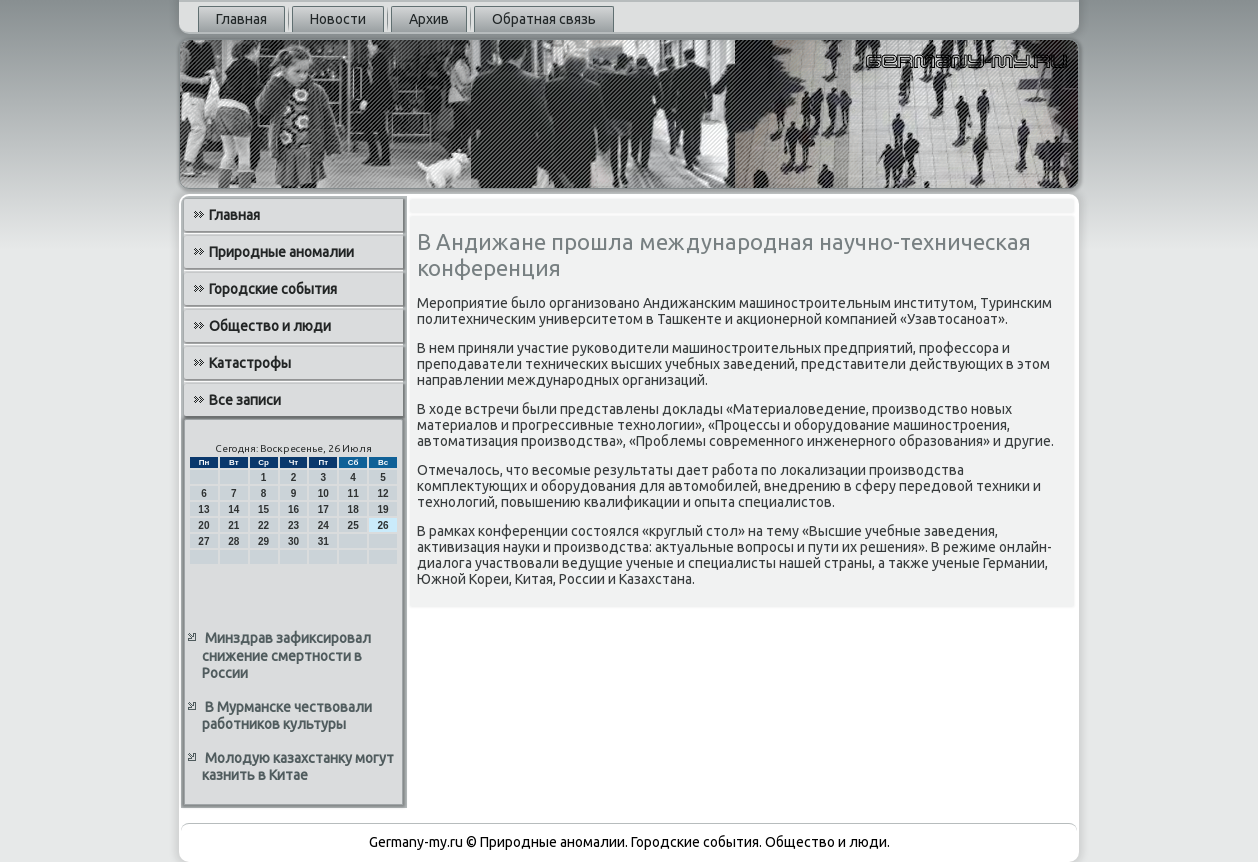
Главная (241, 19)
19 (382, 509)
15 (263, 509)
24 (323, 525)
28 (233, 541)
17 (323, 509)
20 (203, 525)
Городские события (273, 289)
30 (293, 541)
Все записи (245, 400)
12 (382, 493)
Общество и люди (270, 326)
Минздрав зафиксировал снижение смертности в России (286, 655)
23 (293, 525)
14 (233, 509)
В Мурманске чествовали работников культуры (287, 716)
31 (323, 541)
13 (203, 509)
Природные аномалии (281, 252)
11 (353, 493)
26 (382, 525)
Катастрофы (250, 363)
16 (293, 509)
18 (353, 509)
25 (353, 525)
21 (233, 525)
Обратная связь (544, 19)
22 (263, 525)
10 (323, 493)
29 (263, 541)
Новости (338, 19)
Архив (429, 19)
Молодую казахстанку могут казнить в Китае (298, 767)
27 (203, 541)
